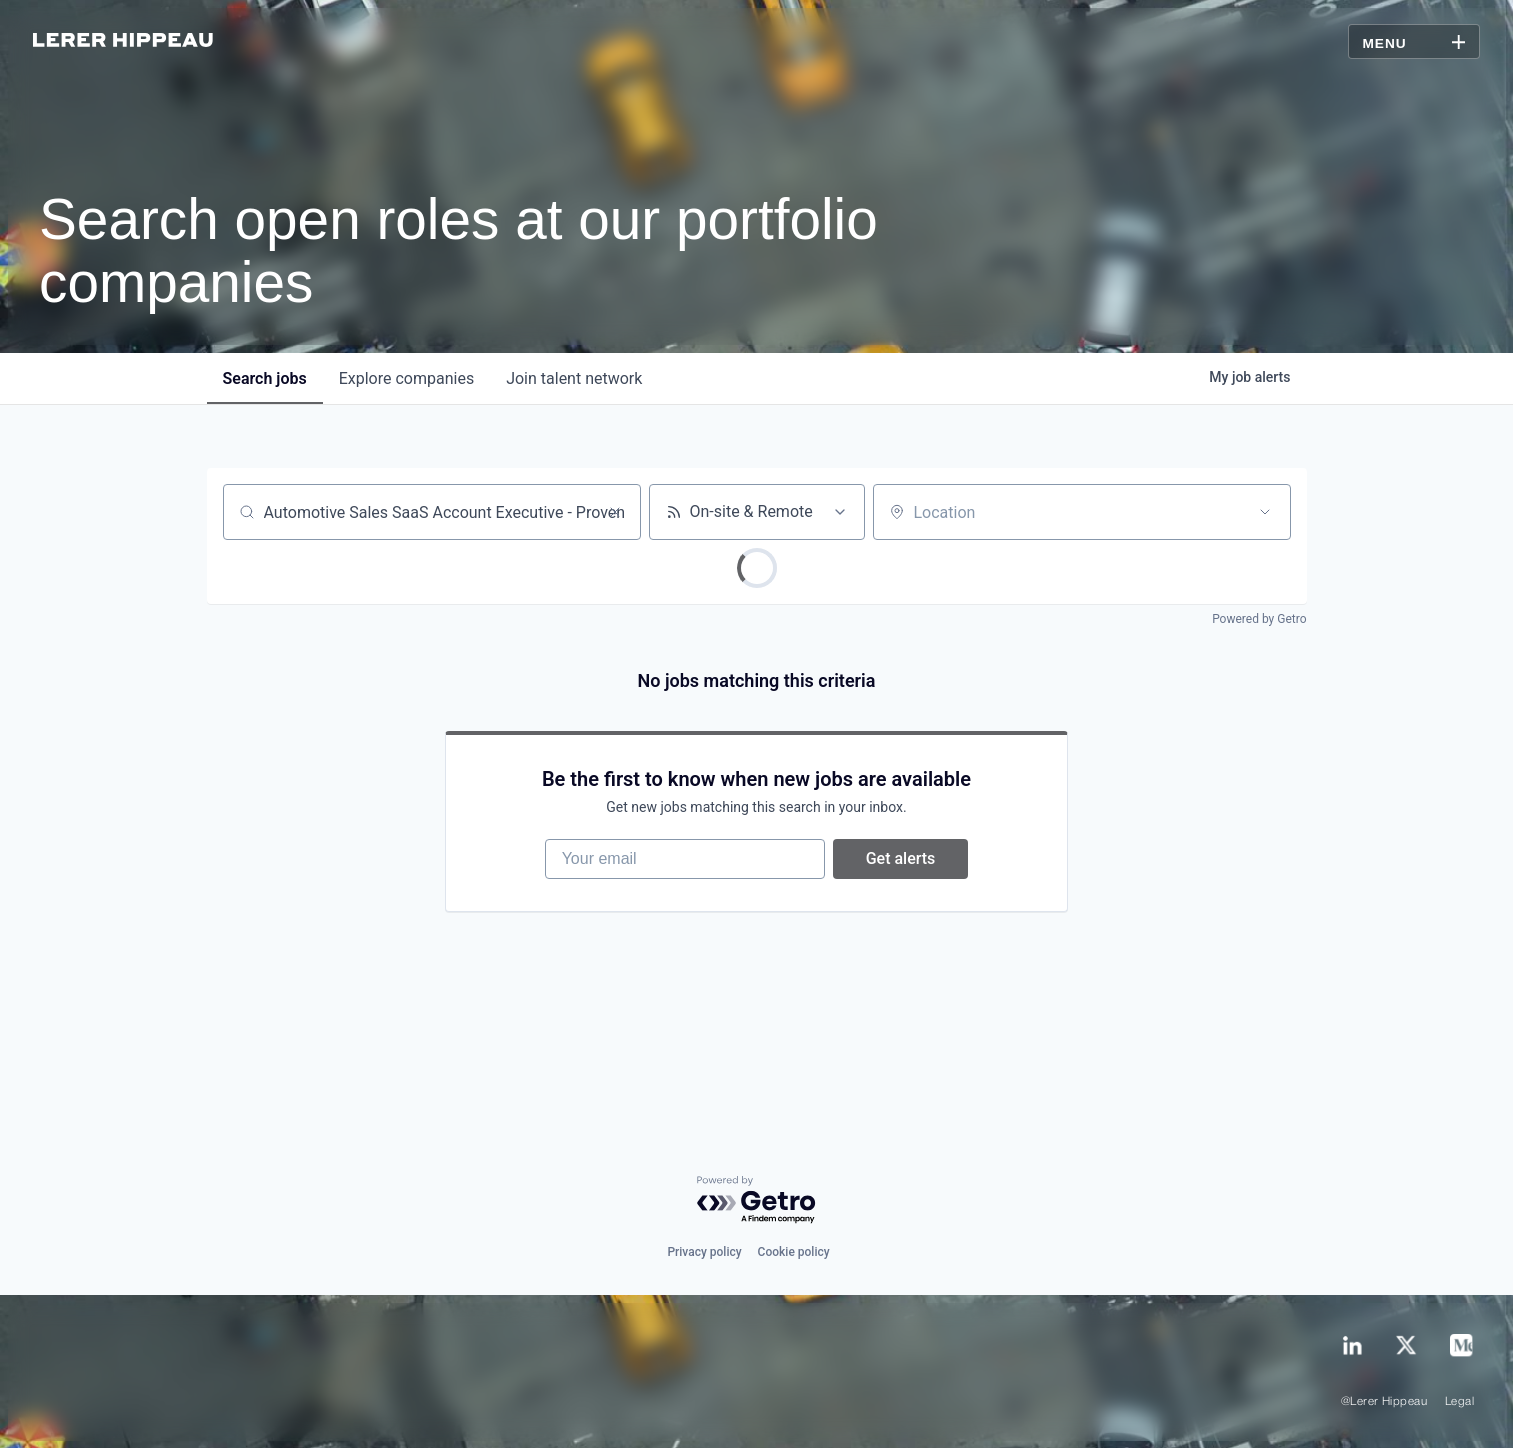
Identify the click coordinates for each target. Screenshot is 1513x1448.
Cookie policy (794, 1252)
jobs (265, 378)
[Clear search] (615, 512)
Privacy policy (704, 1252)
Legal (1459, 1402)
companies (406, 378)
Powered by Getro (1259, 619)
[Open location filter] (1265, 512)
